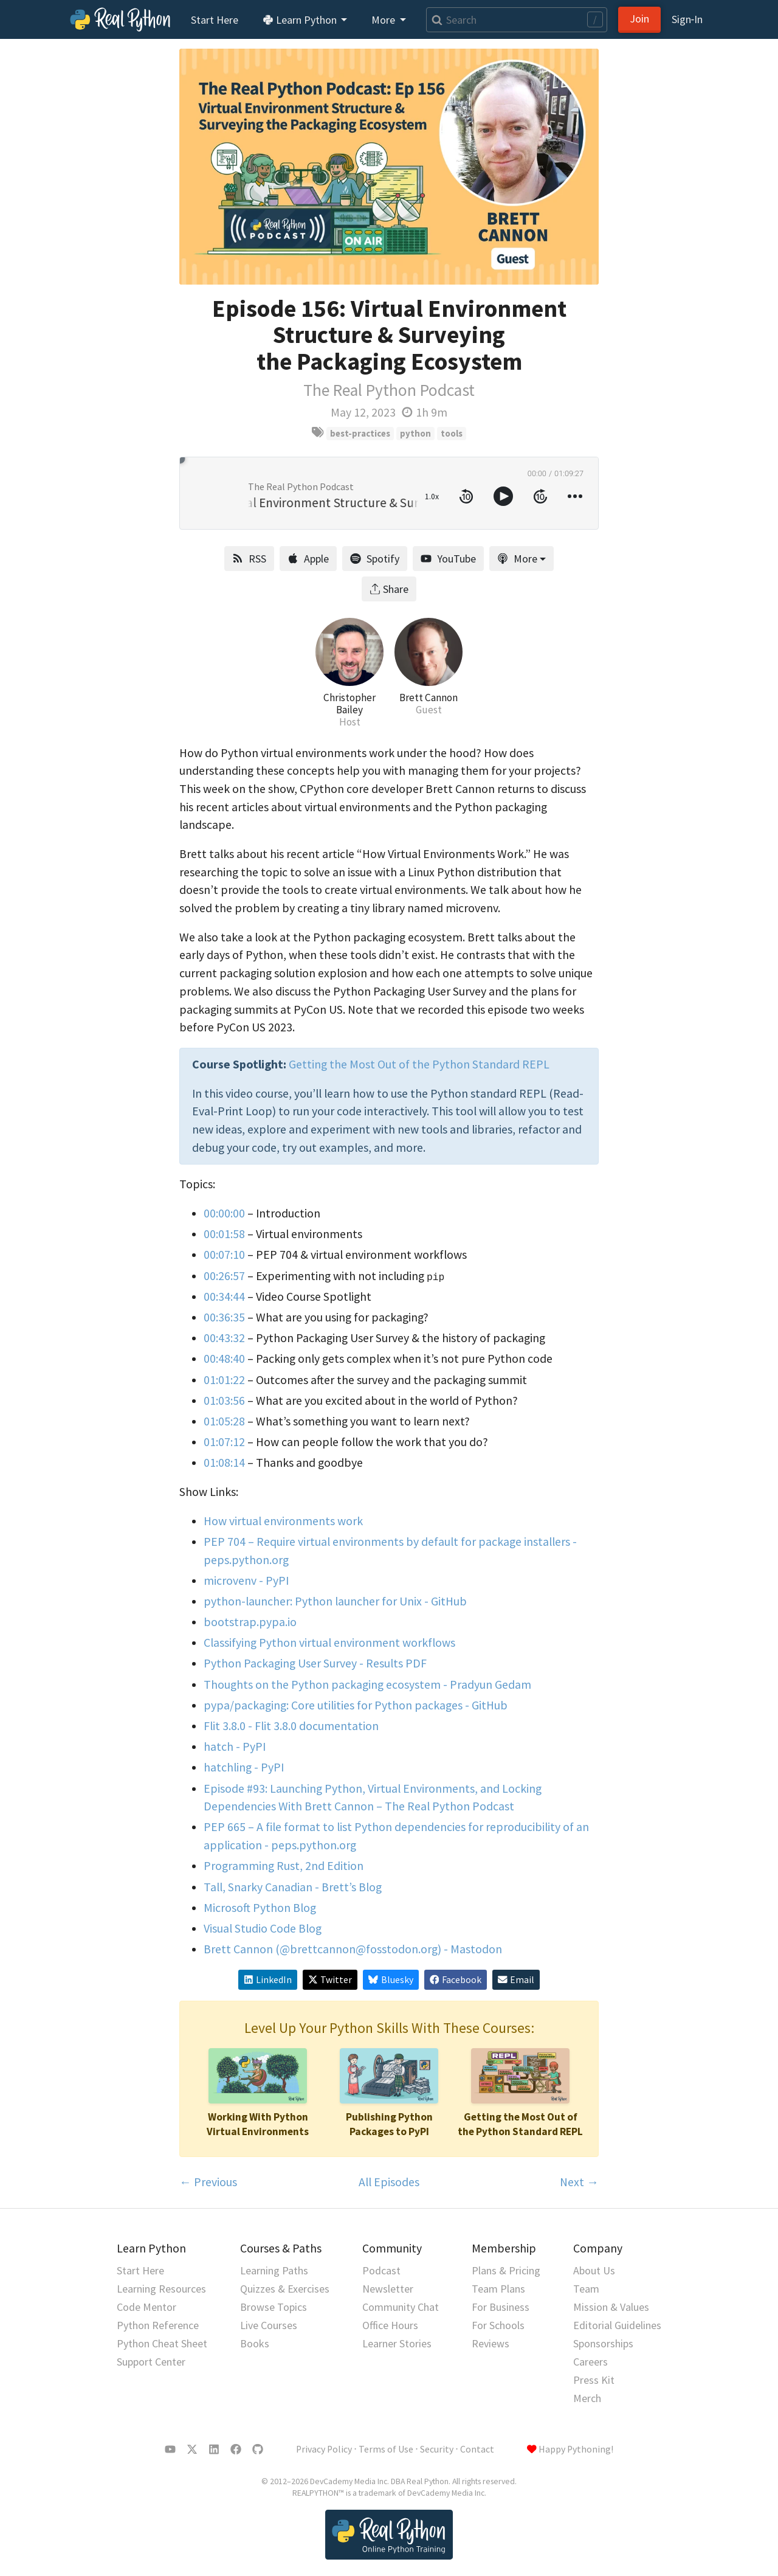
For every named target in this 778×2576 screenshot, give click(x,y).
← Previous (208, 2182)
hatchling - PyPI (244, 1767)
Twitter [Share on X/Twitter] (330, 1980)
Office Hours (390, 2325)
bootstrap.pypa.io (250, 1622)
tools (452, 433)
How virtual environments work (283, 1521)
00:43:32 (224, 1338)
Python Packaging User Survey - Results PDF (315, 1663)
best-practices (360, 433)
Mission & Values (611, 2307)
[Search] (516, 19)
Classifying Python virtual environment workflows (329, 1642)
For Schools (498, 2325)
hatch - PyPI (235, 1746)
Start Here (214, 20)
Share (389, 589)
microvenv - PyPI (246, 1580)
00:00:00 (224, 1213)
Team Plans (498, 2289)
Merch (587, 2398)
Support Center (151, 2362)
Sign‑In (687, 19)
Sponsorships (603, 2343)
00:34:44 (224, 1296)
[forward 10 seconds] (540, 496)
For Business (500, 2307)
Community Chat (400, 2307)
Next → (579, 2182)
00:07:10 (224, 1254)
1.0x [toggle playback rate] (432, 496)
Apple (308, 559)
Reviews (490, 2343)
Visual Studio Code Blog (263, 1928)
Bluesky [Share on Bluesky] (390, 1980)
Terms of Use (386, 2449)
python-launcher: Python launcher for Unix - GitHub (335, 1601)
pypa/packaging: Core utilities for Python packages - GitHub (356, 1705)
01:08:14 (224, 1462)
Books (254, 2343)
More (517, 559)
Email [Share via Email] (516, 1980)
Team (586, 2289)
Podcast (381, 2270)
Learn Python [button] (301, 20)
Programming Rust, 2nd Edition (283, 1865)
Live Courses (268, 2325)
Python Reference (158, 2325)
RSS (249, 559)
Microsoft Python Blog (260, 1907)
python (415, 433)
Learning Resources (161, 2289)
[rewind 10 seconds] (466, 496)
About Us (594, 2270)
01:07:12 (224, 1442)
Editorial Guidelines (617, 2325)
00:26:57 (224, 1276)
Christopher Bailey (349, 703)
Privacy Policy (324, 2449)
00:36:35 (224, 1317)
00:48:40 (224, 1358)
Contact (477, 2449)
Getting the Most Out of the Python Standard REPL (419, 1064)
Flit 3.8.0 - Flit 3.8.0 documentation (291, 1726)
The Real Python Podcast (389, 390)
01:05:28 (224, 1421)
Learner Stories (397, 2343)
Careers (590, 2362)
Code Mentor (146, 2307)
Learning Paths (274, 2270)
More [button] (384, 20)
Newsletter (387, 2289)
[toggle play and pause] (503, 496)
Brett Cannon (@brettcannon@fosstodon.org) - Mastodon (353, 1949)
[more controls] (575, 496)
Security (436, 2449)
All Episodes (389, 2182)
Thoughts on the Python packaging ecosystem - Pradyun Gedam (367, 1684)
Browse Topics (273, 2307)
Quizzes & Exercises (284, 2289)
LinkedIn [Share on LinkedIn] (268, 1980)
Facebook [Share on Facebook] (455, 1980)
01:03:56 (224, 1400)
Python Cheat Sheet (162, 2343)
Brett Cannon (428, 697)
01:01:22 (224, 1380)
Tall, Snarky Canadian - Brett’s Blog (293, 1887)
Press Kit (593, 2380)
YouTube (448, 559)
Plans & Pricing (506, 2270)
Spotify (374, 559)
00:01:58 (224, 1234)
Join (639, 19)
